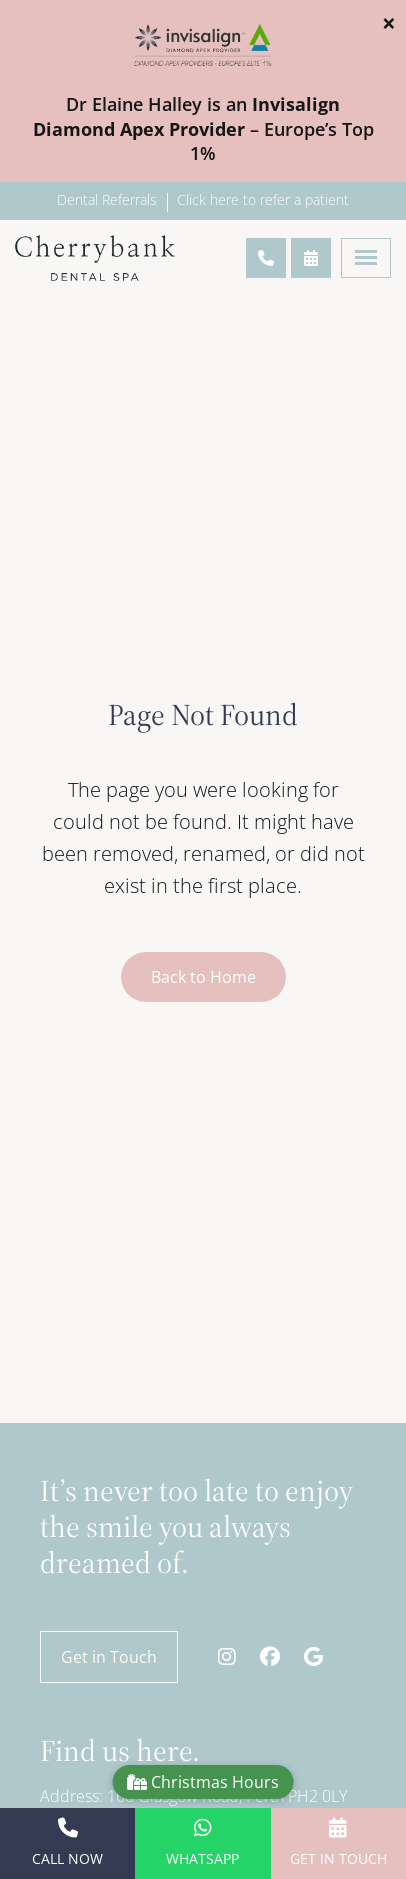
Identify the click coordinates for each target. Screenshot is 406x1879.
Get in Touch (109, 1657)
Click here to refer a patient (263, 199)
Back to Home (203, 977)
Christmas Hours (203, 1782)
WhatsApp (202, 1843)
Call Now (67, 1843)
